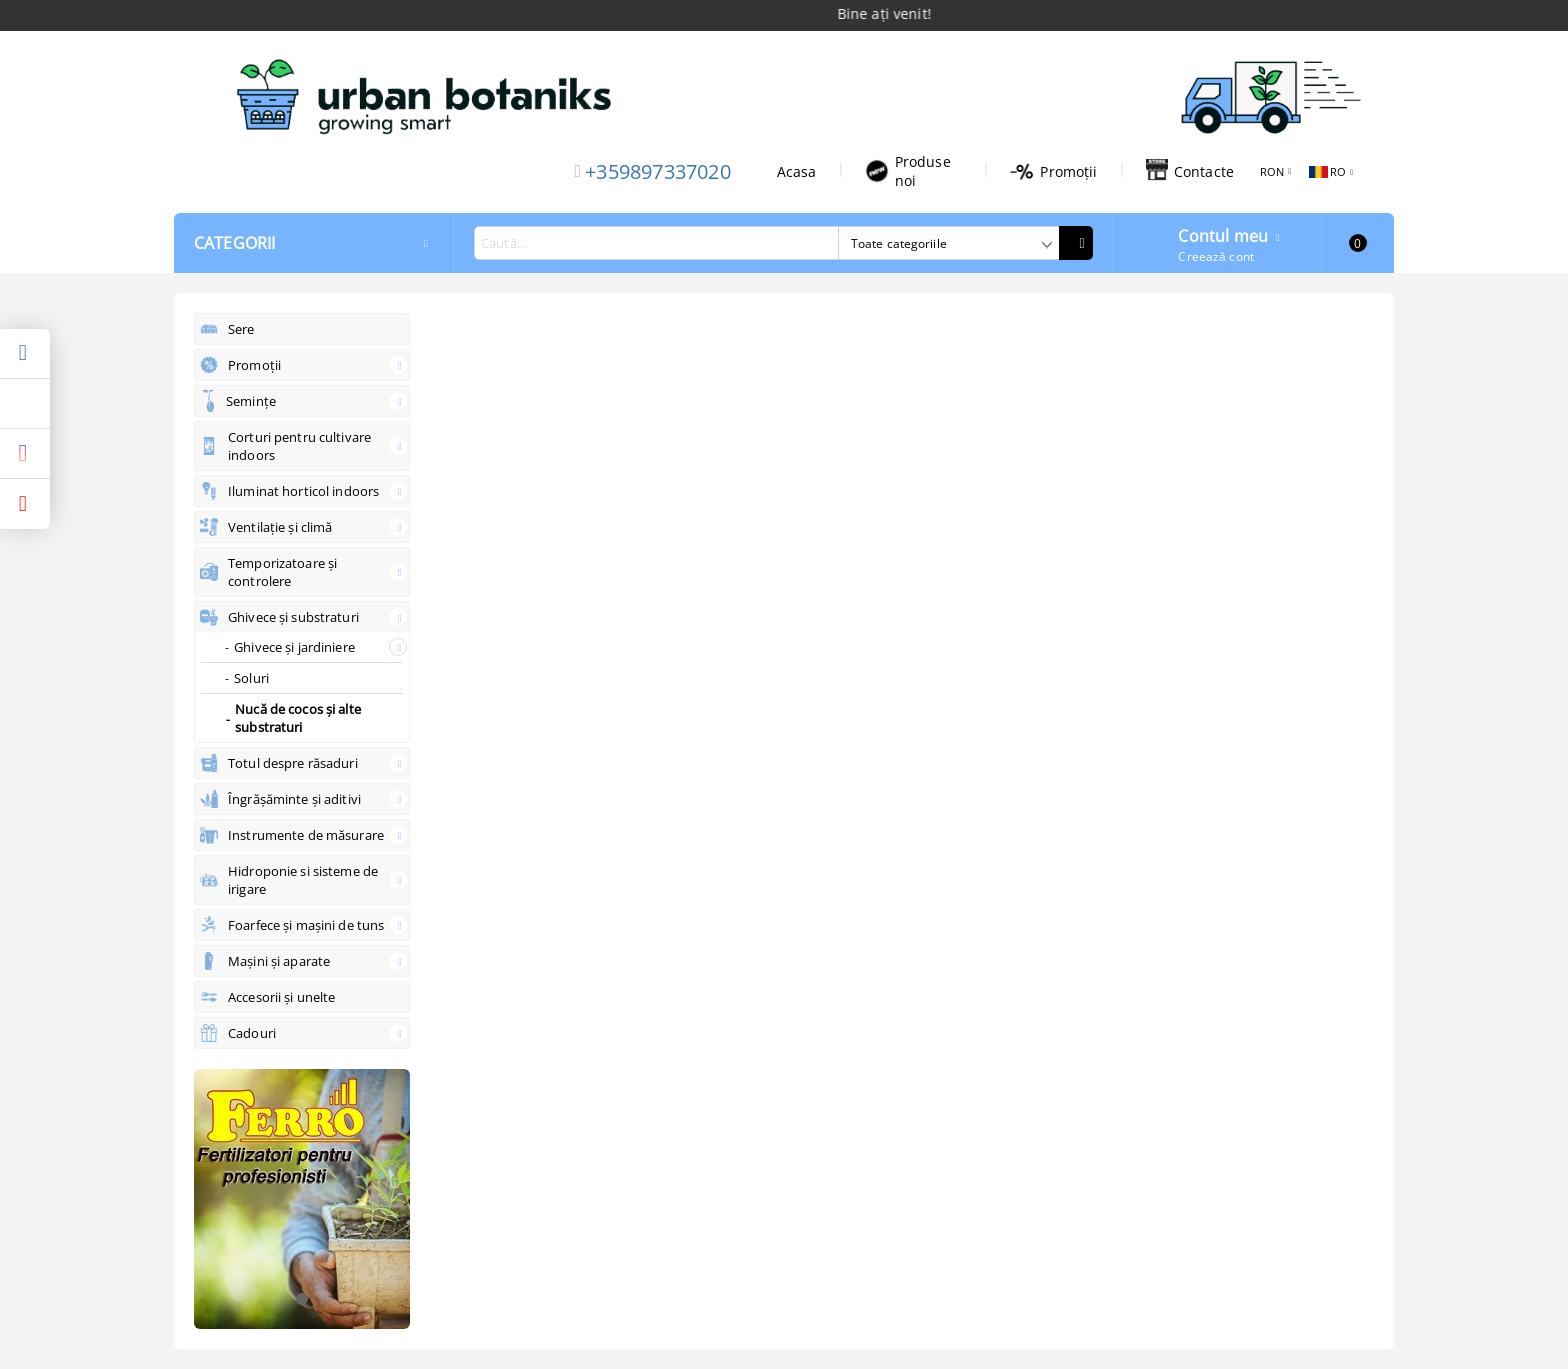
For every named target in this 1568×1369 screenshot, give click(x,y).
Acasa (797, 171)
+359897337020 (658, 171)
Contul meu (1223, 234)
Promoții (1053, 171)
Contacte (1190, 171)
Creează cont (1215, 256)
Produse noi (908, 171)
